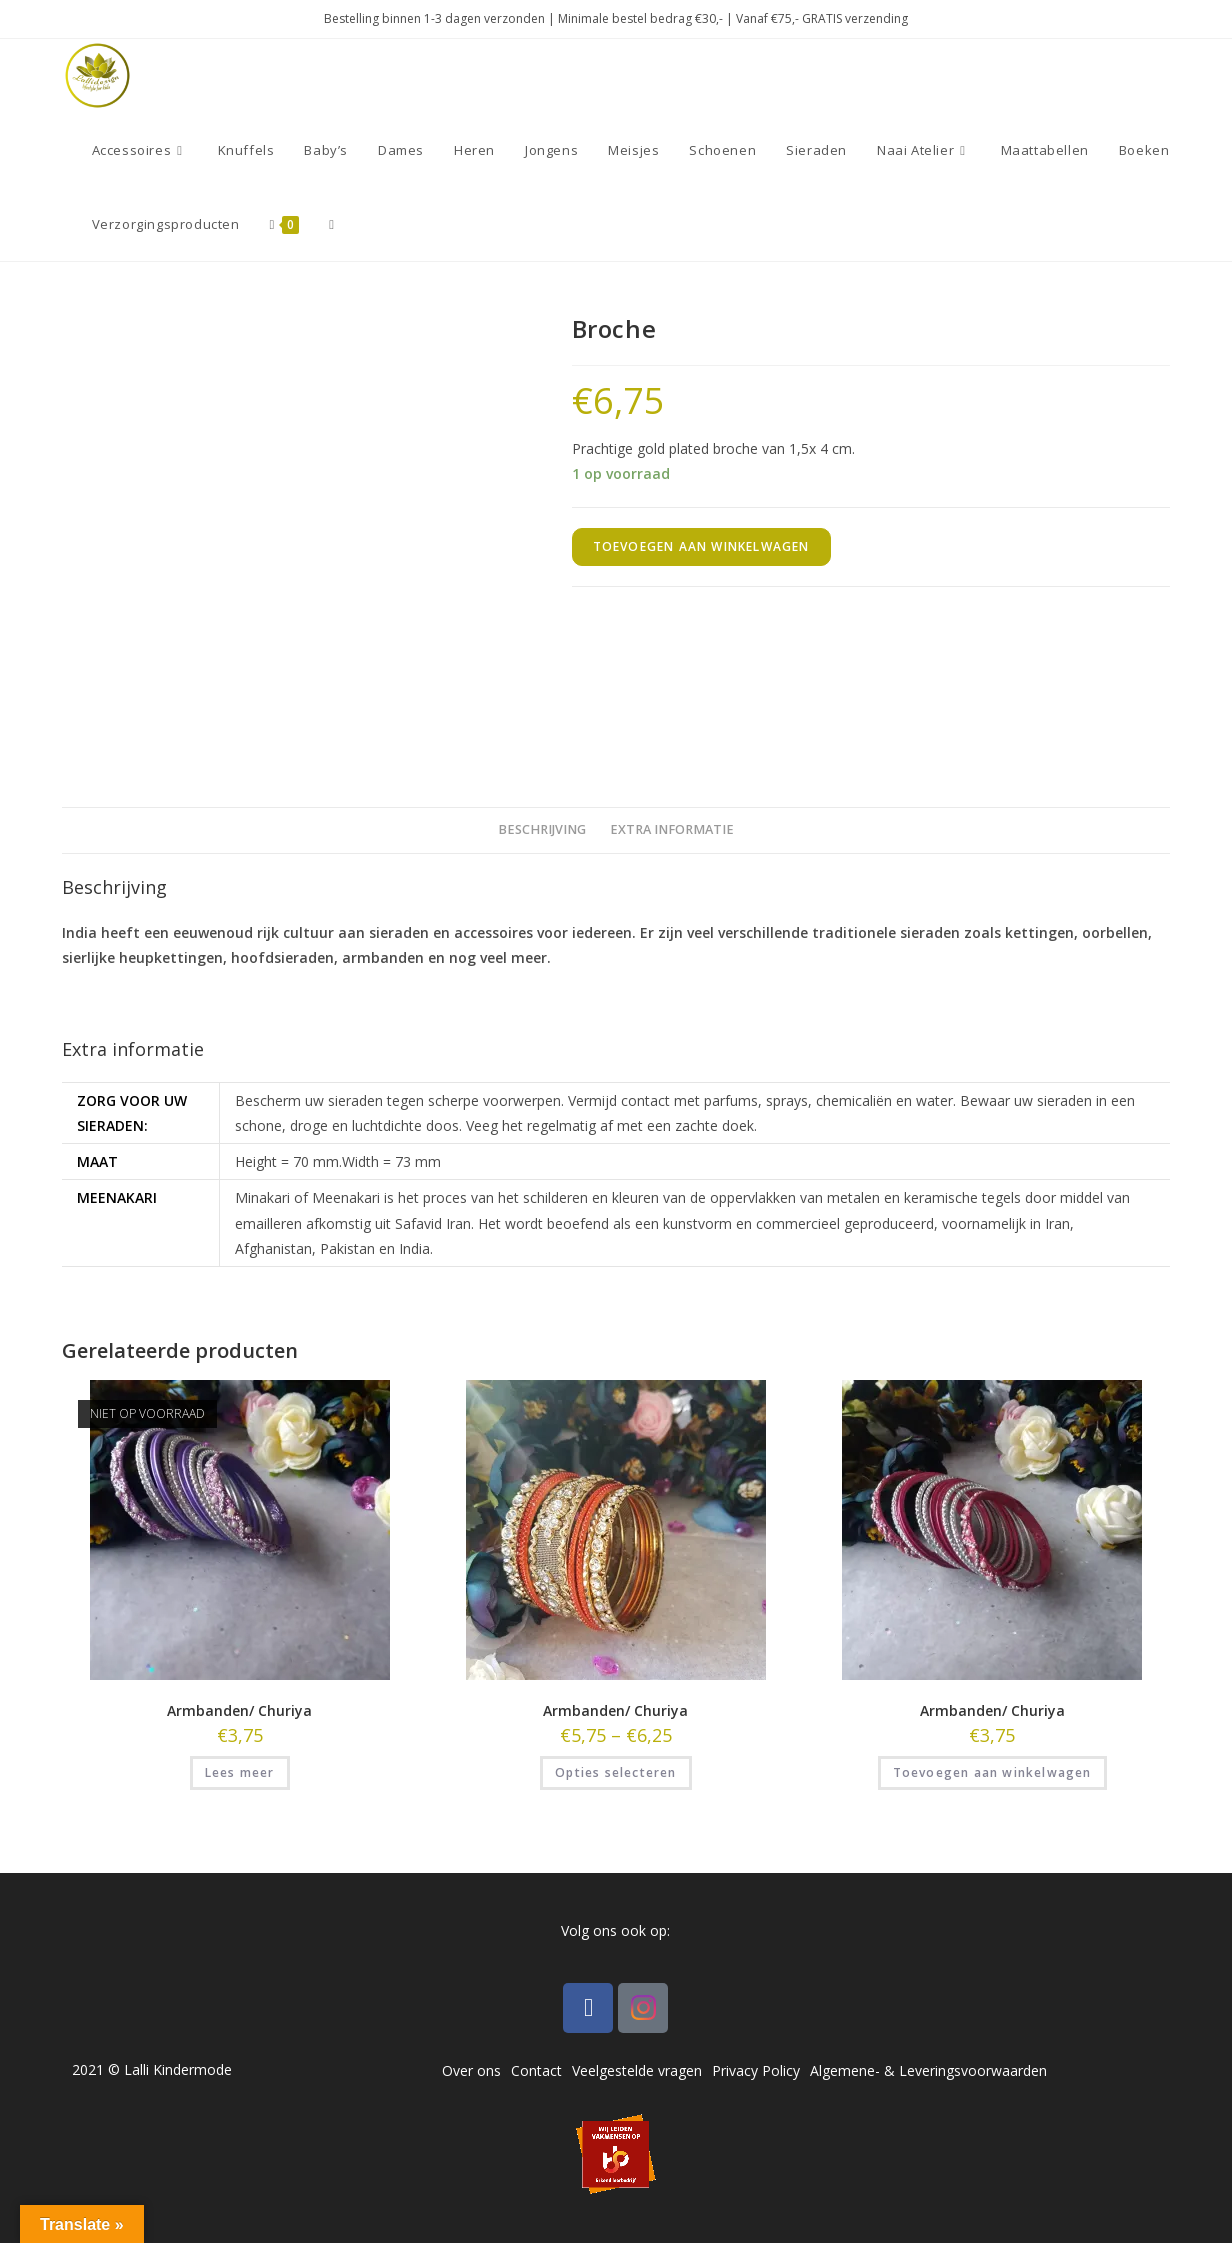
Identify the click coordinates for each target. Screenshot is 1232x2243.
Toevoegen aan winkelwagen (701, 546)
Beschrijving (542, 829)
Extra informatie (672, 829)
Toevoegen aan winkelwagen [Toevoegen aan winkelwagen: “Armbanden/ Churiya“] (992, 1772)
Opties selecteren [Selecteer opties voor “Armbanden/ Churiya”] (615, 1772)
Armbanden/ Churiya (239, 1710)
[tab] (542, 830)
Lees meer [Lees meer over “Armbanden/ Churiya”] (240, 1772)
